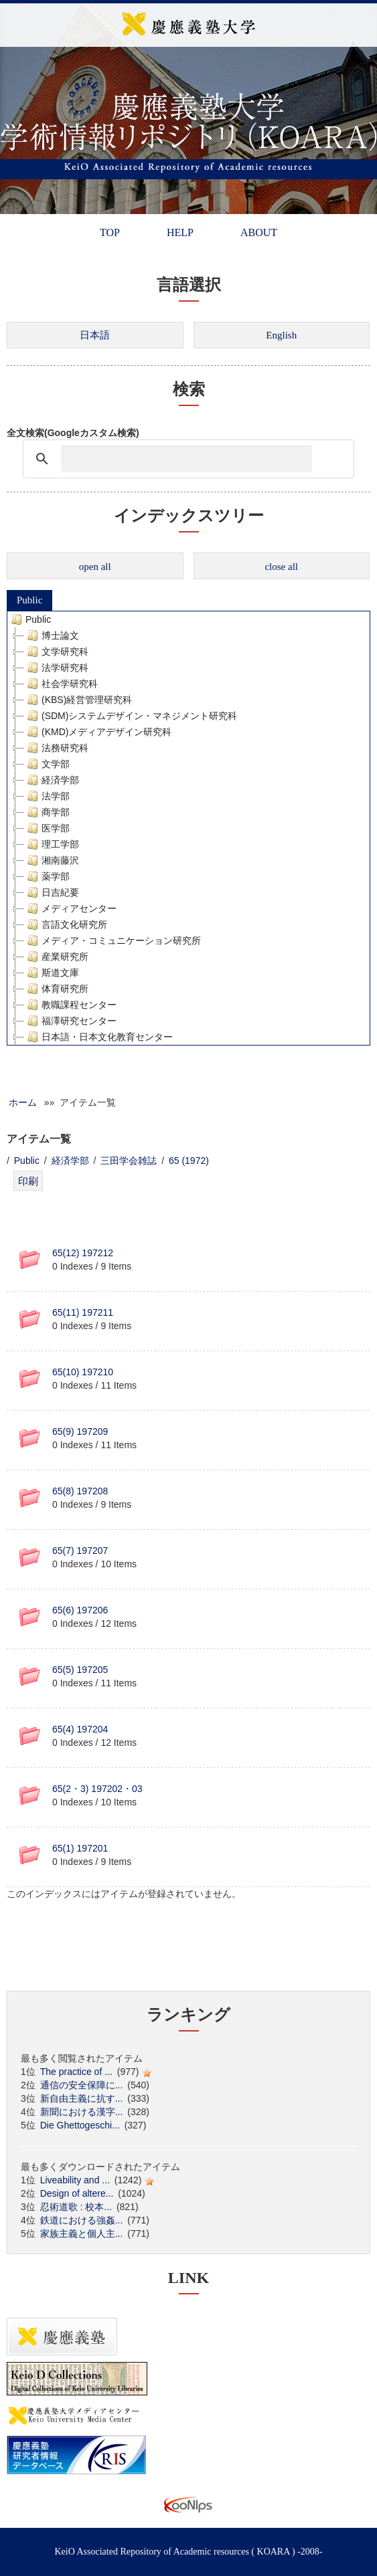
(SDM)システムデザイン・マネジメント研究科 (130, 716)
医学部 (47, 828)
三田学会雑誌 (128, 1160)
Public (29, 600)
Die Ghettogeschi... (80, 2125)
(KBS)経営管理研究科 (78, 700)
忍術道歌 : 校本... (76, 2206)
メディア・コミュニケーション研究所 (112, 940)
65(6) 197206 (80, 1610)
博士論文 (51, 635)
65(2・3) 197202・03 (97, 1788)
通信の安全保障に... (81, 2085)
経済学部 (51, 780)
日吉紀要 (51, 892)
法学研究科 (56, 668)
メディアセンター (70, 908)
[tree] (188, 828)
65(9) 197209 (80, 1431)
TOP (110, 232)
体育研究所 (56, 989)
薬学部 (47, 876)
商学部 (47, 812)
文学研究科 (56, 651)
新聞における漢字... (81, 2111)
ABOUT (258, 232)
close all (281, 566)
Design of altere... (77, 2193)
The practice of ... (76, 2071)
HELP (180, 232)
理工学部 (51, 844)
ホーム (23, 1102)
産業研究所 (56, 957)
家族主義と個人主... (81, 2233)
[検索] (186, 458)
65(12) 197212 (82, 1253)
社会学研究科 (61, 684)
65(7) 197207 (80, 1550)
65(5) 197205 (80, 1669)
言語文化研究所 (65, 924)
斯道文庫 (51, 973)
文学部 (47, 764)
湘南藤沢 (51, 860)
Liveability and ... (75, 2180)
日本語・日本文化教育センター (98, 1037)
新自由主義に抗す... (81, 2098)
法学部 (47, 796)
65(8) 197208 (80, 1491)
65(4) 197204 (80, 1729)
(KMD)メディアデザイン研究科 (97, 732)
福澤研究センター (70, 1021)
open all (95, 566)
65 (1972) (189, 1160)
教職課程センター (70, 1005)
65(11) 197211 (82, 1312)
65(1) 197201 (80, 1848)
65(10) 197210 (82, 1372)
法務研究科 (56, 748)
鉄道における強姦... (81, 2220)
